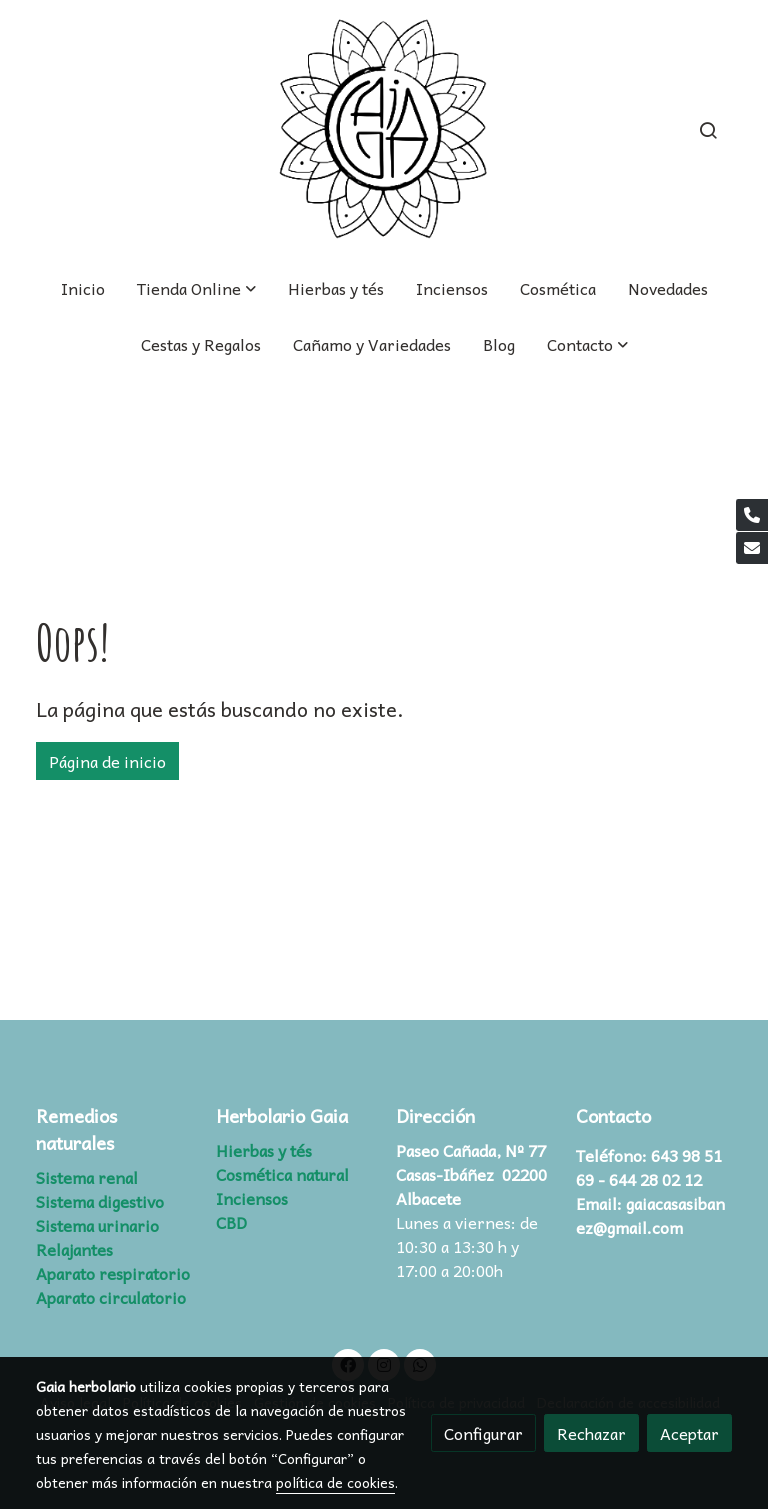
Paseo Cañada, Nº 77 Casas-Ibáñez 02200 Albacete (471, 1174)
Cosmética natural (282, 1174)
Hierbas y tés (264, 1150)
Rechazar (591, 1433)
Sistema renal (87, 1177)
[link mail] (752, 548)
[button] (587, 344)
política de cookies (335, 1482)
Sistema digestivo (100, 1201)
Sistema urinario (97, 1225)
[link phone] (752, 515)
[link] (384, 130)
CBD (231, 1222)
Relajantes (74, 1249)
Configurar (483, 1433)
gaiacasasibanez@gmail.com (650, 1215)
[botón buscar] (708, 130)
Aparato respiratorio (113, 1273)
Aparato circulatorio (111, 1297)
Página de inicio (107, 761)
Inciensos (252, 1198)
